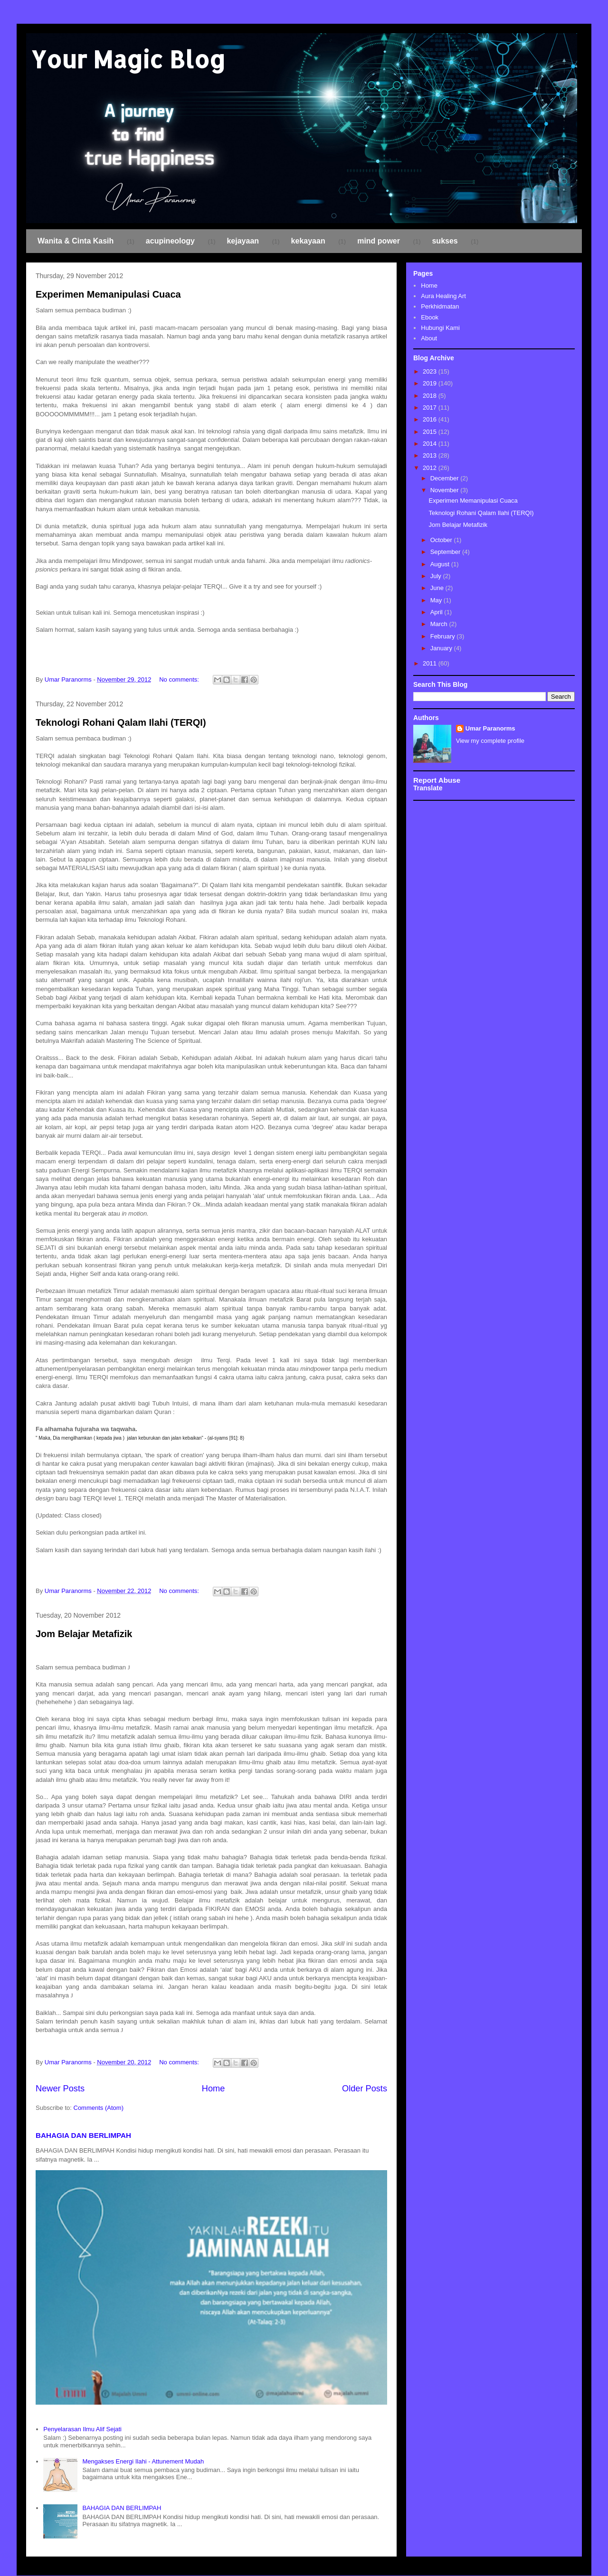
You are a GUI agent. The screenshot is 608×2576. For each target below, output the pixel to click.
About (429, 338)
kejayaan (243, 241)
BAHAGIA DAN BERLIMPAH (83, 2135)
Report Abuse (436, 780)
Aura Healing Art (443, 296)
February (443, 636)
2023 (430, 371)
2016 (430, 419)
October (442, 539)
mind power (378, 241)
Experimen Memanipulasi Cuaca (108, 294)
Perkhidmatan (440, 306)
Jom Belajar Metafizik (84, 1634)
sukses (444, 241)
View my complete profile (490, 740)
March (439, 624)
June (438, 587)
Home (213, 2088)
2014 (430, 443)
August (440, 564)
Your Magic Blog (128, 59)
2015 (430, 431)
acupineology (170, 241)
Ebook (429, 317)
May (437, 600)
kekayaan (308, 241)
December (445, 478)
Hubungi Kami (440, 327)
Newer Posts (60, 2088)
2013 (430, 455)
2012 (430, 467)
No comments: (179, 679)
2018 (430, 395)
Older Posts (364, 2088)
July (436, 576)
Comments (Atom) (99, 2107)
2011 (430, 663)
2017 (430, 407)
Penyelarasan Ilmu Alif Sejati (82, 2429)
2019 (430, 383)
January (442, 648)
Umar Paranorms (490, 728)
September (446, 551)
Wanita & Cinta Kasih (76, 241)
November (445, 490)
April (437, 612)
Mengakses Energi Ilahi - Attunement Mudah (143, 2461)
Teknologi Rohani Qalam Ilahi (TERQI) (121, 722)
